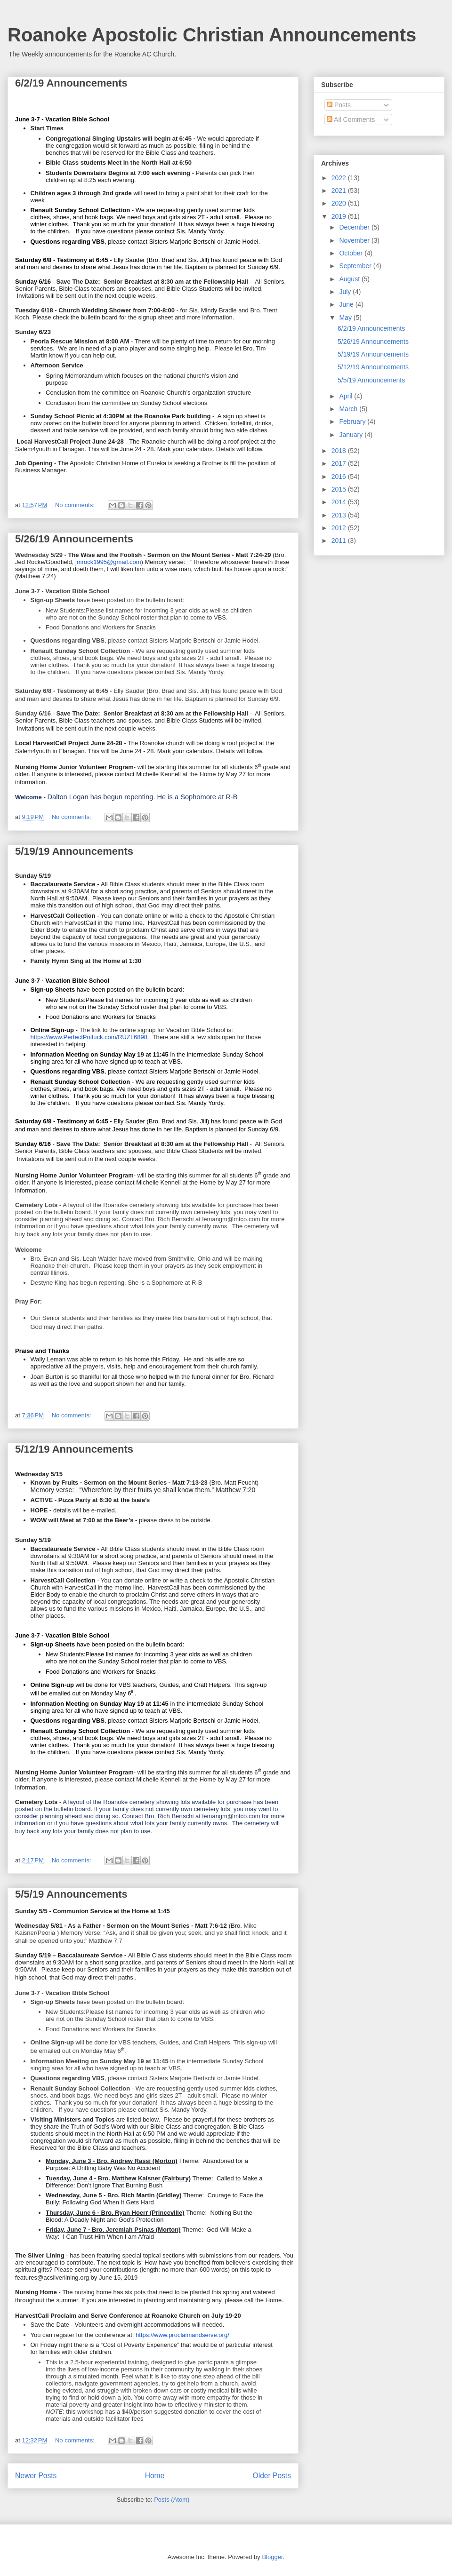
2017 (339, 463)
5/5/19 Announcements (71, 1894)
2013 (339, 515)
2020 (339, 203)
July (346, 291)
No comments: (75, 505)
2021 (339, 190)
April (346, 396)
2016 (339, 476)
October (351, 253)
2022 (339, 178)
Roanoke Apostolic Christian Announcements (212, 34)
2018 (339, 450)
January (351, 434)
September (356, 266)
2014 (339, 502)
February (353, 421)
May (346, 317)
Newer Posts (35, 2476)
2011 (339, 540)
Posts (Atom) (171, 2499)
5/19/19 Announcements (74, 851)
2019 (339, 216)
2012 (339, 528)
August (350, 279)
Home (155, 2476)
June (347, 304)
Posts (339, 105)
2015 (339, 489)
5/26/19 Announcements (74, 539)
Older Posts (272, 2476)
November (355, 240)
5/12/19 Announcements (74, 1449)
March (349, 409)
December (355, 227)
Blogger (272, 2556)
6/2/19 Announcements (71, 83)
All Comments (351, 119)
